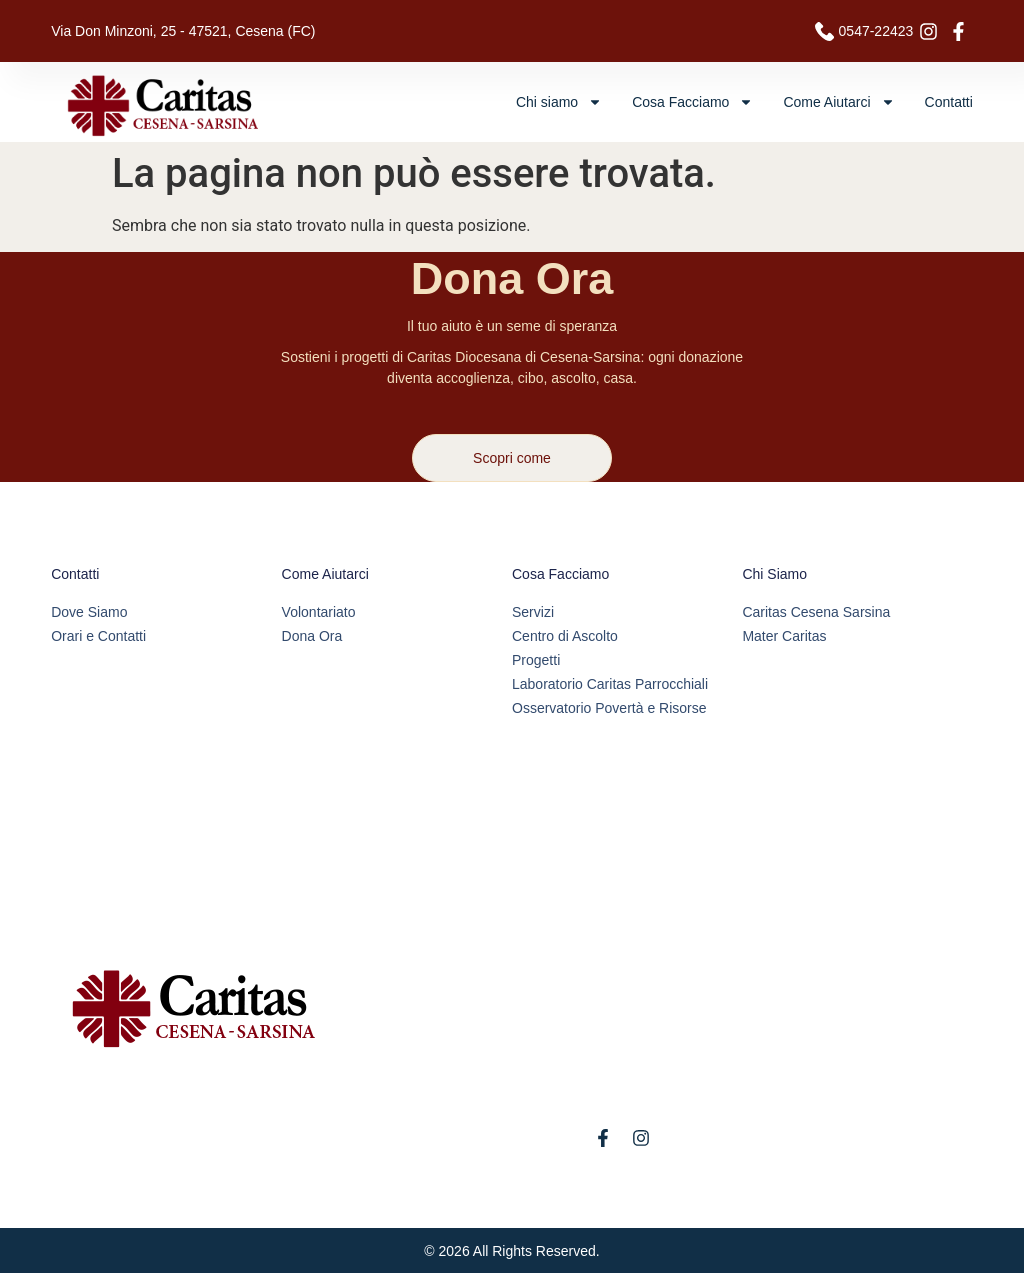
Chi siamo (559, 102)
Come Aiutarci (838, 102)
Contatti (949, 102)
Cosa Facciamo (692, 102)
